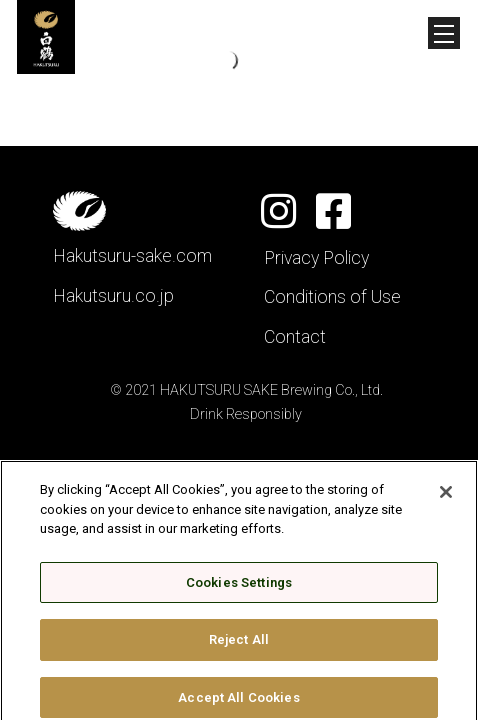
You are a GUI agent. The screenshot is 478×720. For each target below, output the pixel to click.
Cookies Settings (239, 587)
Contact (295, 337)
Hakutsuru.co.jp (113, 296)
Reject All (239, 645)
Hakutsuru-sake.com (132, 256)
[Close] (446, 497)
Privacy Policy (316, 258)
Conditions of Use (332, 297)
